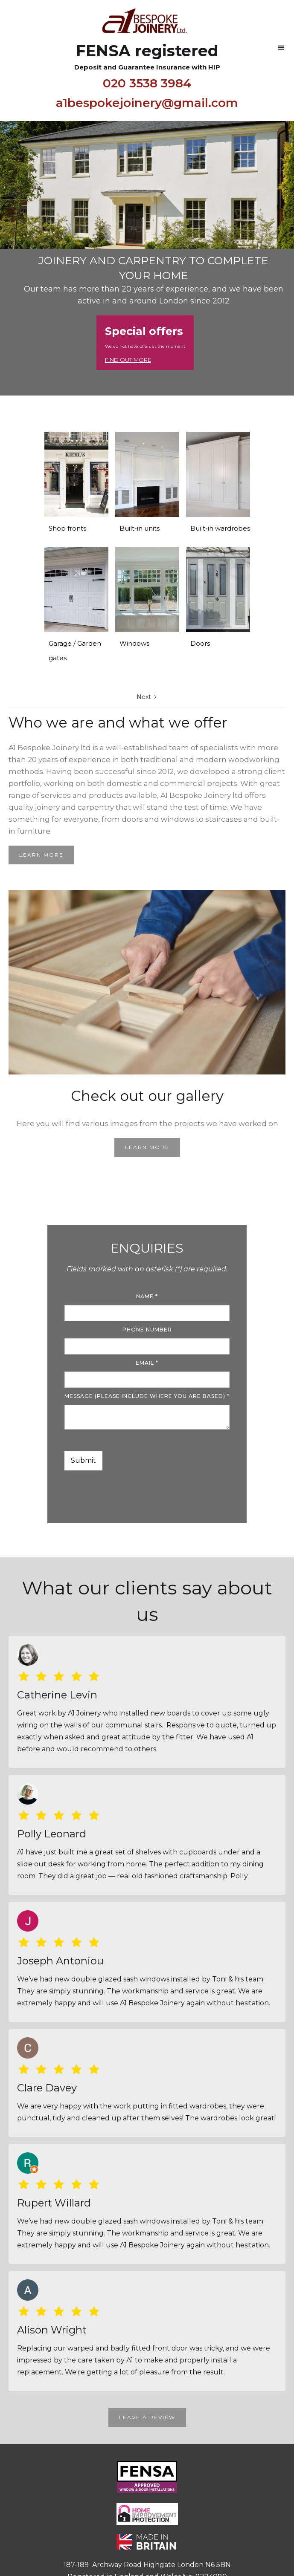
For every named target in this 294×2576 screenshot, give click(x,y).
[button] (281, 48)
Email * (147, 1363)
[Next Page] (147, 697)
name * (147, 1296)
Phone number (147, 1329)
